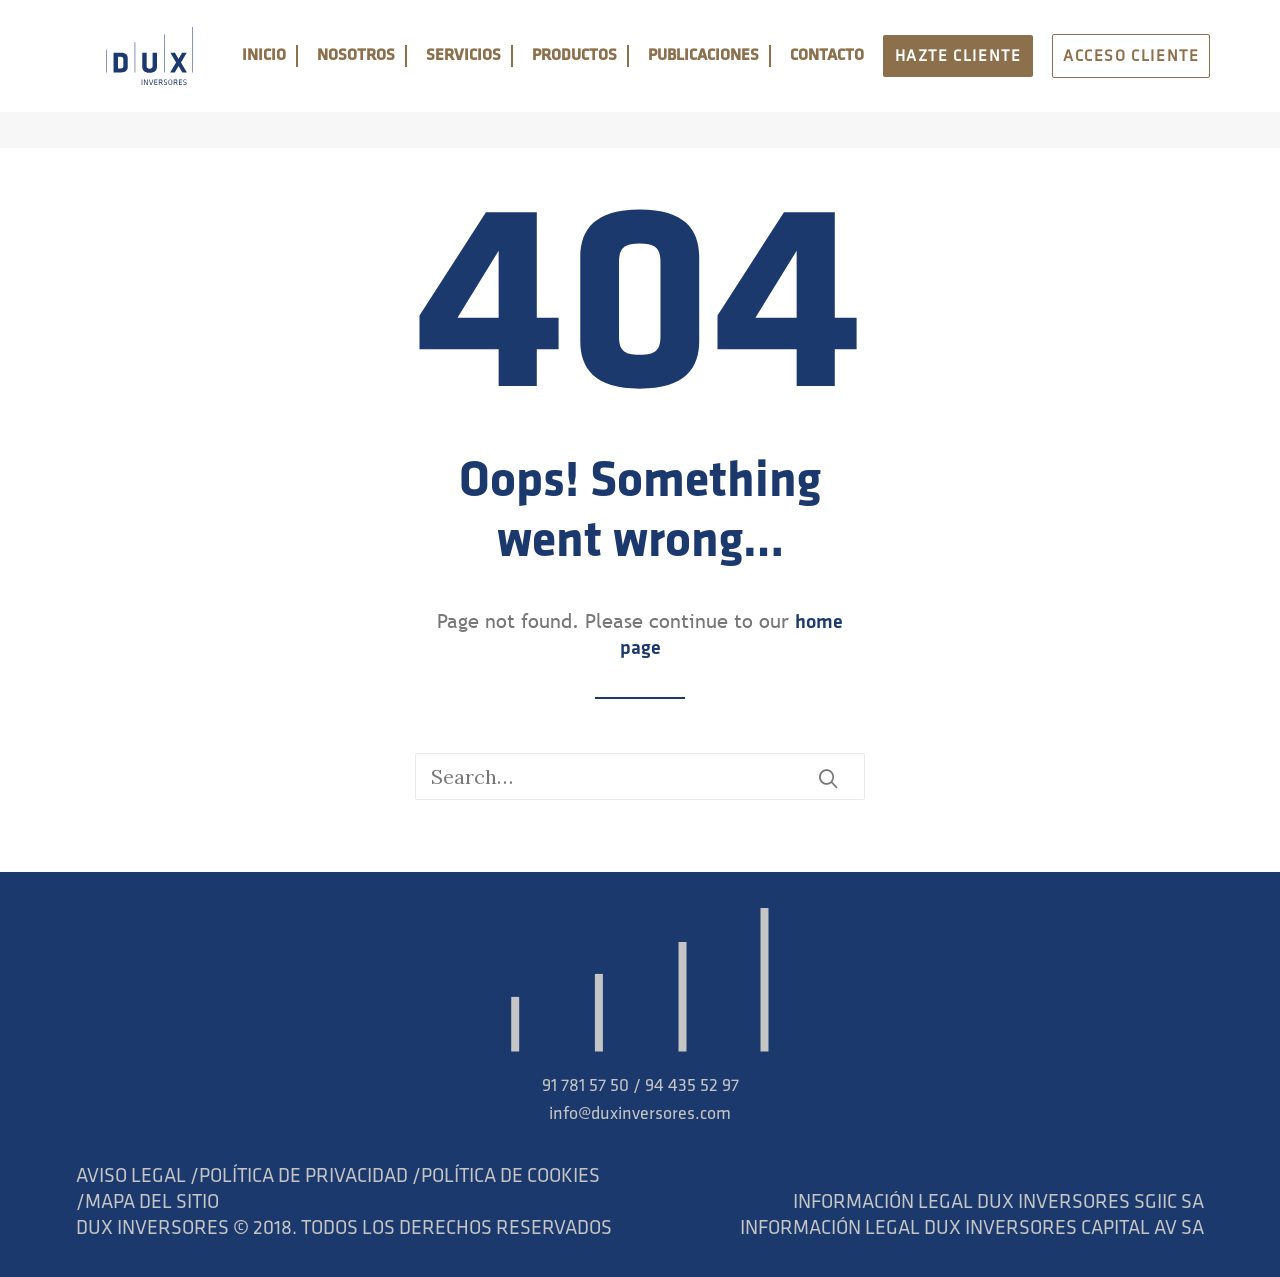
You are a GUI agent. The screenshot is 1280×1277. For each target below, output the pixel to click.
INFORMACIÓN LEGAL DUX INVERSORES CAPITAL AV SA (972, 1229)
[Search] (640, 776)
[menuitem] (297, 74)
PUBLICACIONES (736, 75)
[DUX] (148, 74)
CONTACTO (854, 75)
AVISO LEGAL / (137, 1177)
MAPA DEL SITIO (152, 1203)
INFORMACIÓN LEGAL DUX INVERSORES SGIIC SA (998, 1203)
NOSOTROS (389, 75)
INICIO (297, 75)
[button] (828, 778)
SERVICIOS (496, 75)
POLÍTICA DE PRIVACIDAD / (310, 1177)
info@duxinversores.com (640, 1114)
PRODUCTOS (607, 75)
